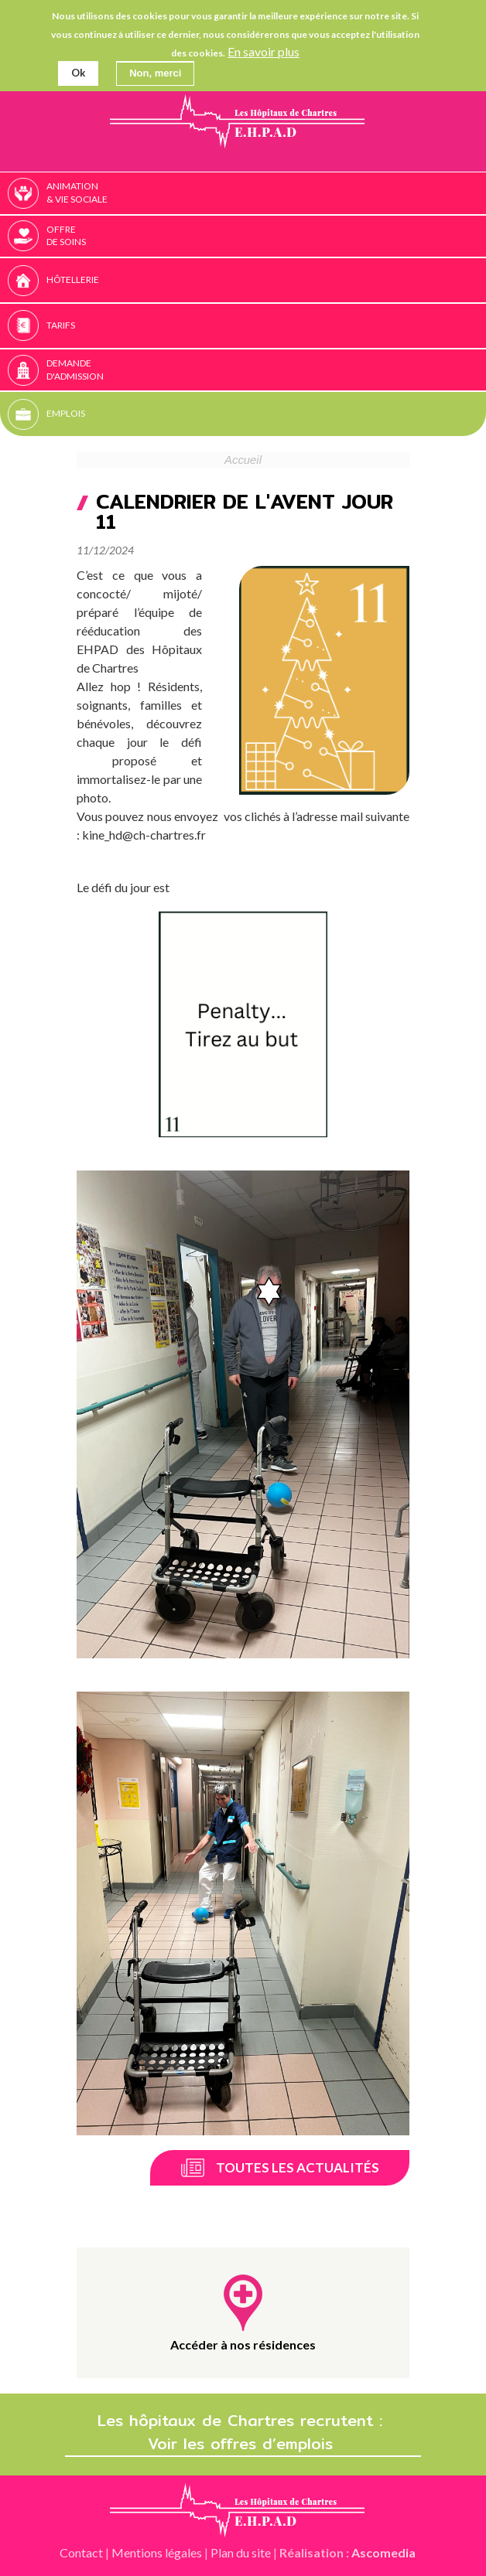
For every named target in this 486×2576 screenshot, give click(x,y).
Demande (264, 370)
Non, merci (155, 72)
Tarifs (60, 325)
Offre (264, 236)
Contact (81, 2552)
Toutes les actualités (297, 2167)
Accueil (243, 460)
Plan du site (240, 2552)
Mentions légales (156, 2552)
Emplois (65, 413)
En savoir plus (263, 50)
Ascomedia (383, 2552)
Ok (78, 72)
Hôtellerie (72, 279)
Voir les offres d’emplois (243, 2443)
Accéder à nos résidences (243, 2344)
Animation (264, 193)
